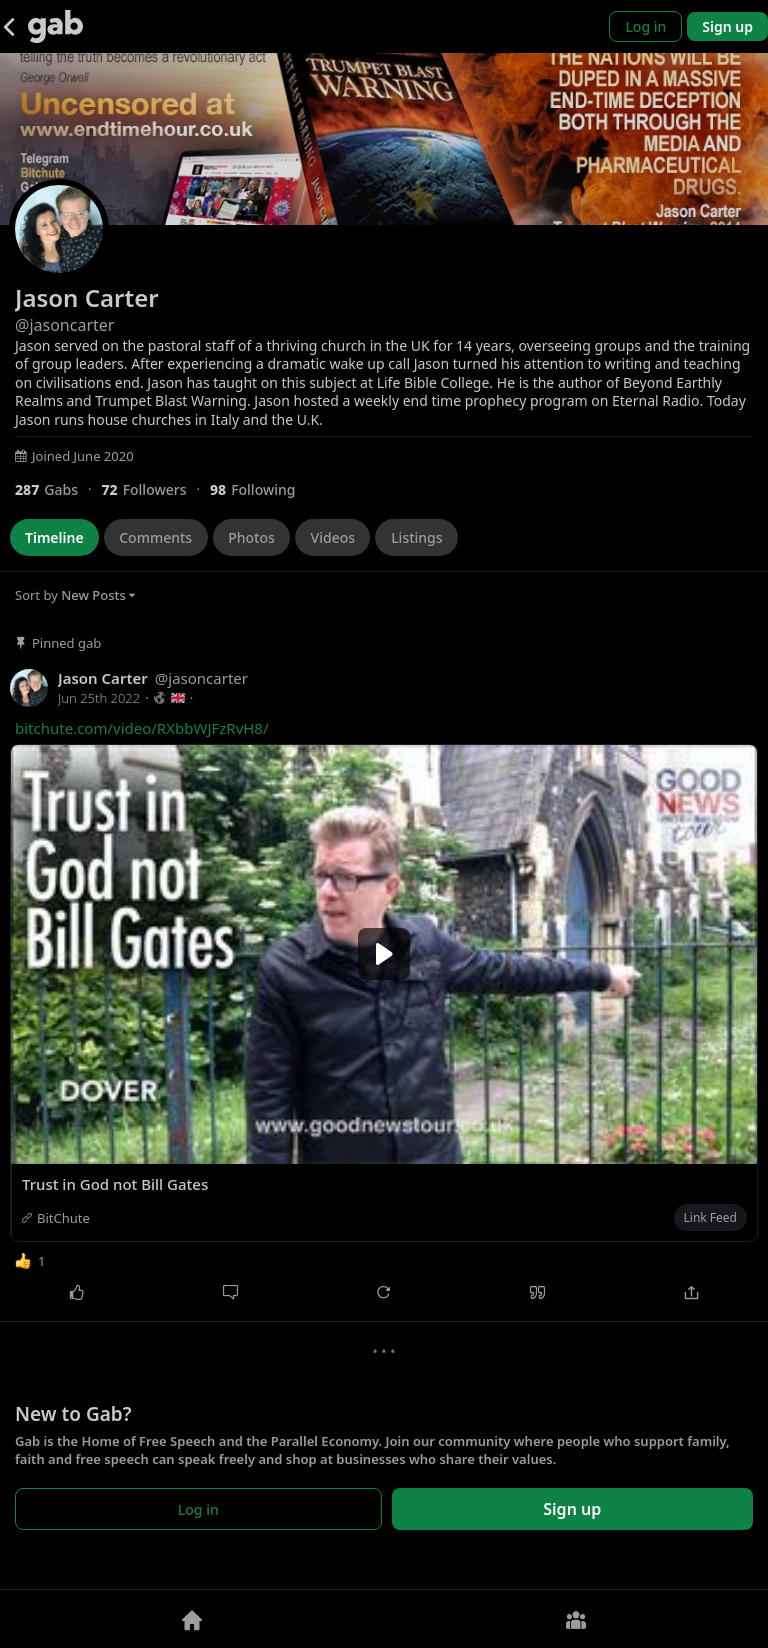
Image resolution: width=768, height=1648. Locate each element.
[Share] (691, 1292)
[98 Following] (260, 489)
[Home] (192, 1619)
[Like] (77, 1292)
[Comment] (231, 1292)
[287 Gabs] (58, 489)
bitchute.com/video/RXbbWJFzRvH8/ (142, 728)
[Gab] (55, 26)
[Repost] (384, 1292)
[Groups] (576, 1619)
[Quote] (538, 1292)
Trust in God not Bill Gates (115, 1184)
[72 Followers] (155, 489)
